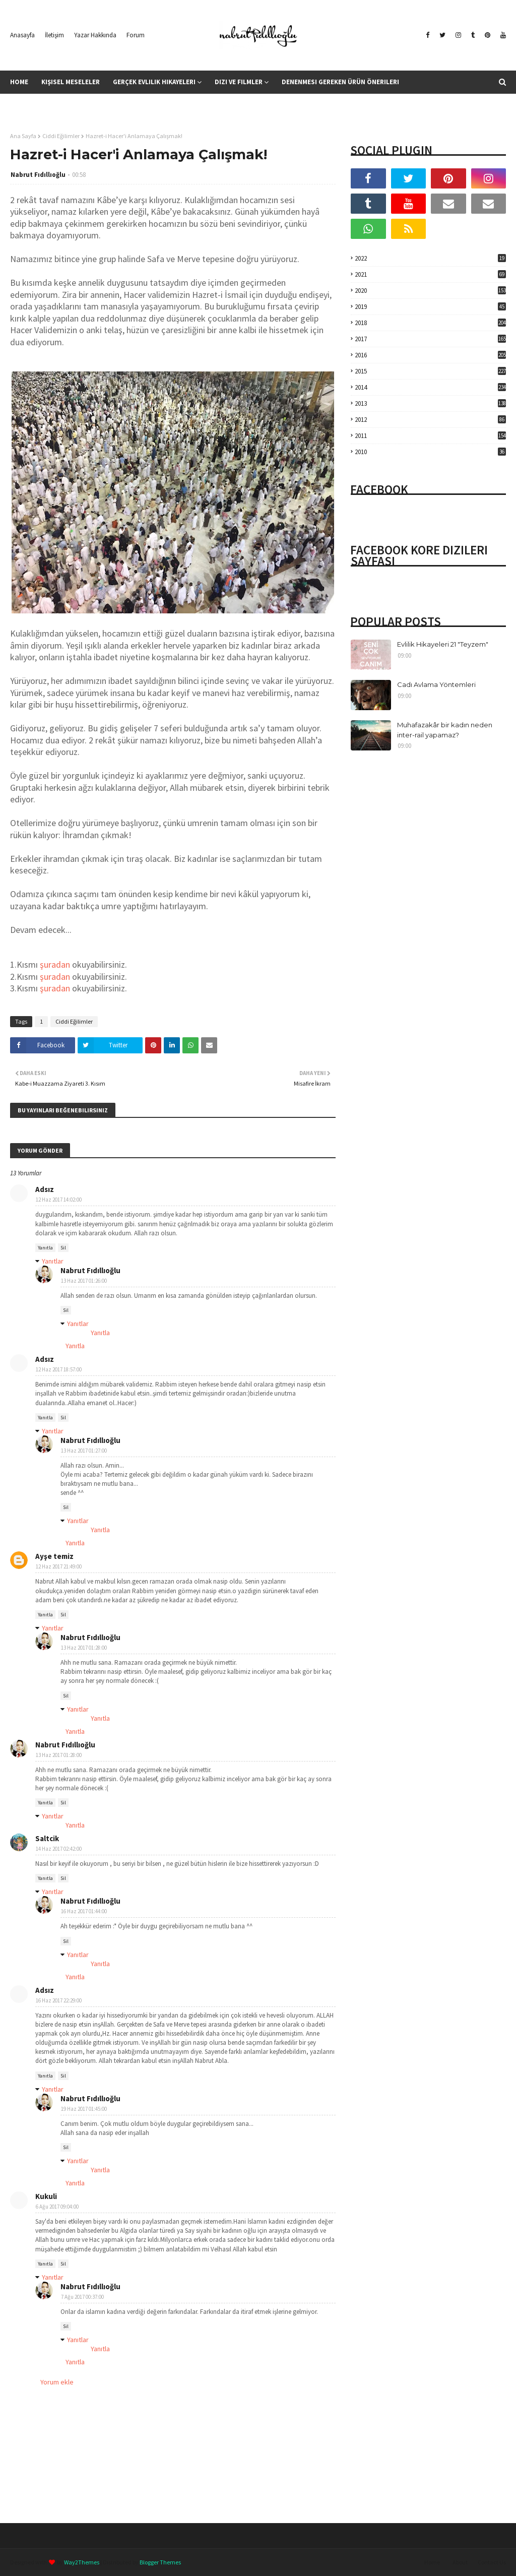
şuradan (55, 964)
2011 (430, 435)
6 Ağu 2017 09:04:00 (57, 2206)
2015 (430, 371)
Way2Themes (81, 2562)
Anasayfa (22, 35)
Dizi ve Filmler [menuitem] (239, 82)
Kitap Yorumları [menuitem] (147, 105)
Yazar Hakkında (95, 35)
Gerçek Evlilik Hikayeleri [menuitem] (154, 82)
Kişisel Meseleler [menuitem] (70, 82)
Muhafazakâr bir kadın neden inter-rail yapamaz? (444, 730)
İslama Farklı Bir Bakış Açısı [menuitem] (62, 105)
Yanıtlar (52, 1261)
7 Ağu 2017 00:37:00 (82, 2296)
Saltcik (47, 1838)
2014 (430, 387)
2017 (430, 339)
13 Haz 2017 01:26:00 (84, 1280)
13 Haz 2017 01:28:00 (84, 1647)
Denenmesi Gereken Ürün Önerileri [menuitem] (340, 82)
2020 (430, 290)
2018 (430, 323)
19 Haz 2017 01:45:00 (84, 2108)
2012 (430, 419)
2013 (430, 403)
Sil (63, 1247)
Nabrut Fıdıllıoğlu (38, 174)
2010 (430, 452)
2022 (430, 258)
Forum (135, 35)
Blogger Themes (160, 2562)
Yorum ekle (57, 2381)
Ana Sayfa (23, 136)
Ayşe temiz (54, 1556)
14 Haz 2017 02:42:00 (59, 1848)
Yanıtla (45, 1247)
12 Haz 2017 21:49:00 (59, 1566)
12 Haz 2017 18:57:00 (59, 1369)
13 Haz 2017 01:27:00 (84, 1450)
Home (432, 2562)
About (460, 2562)
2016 (430, 355)
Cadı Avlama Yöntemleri (436, 684)
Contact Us (492, 2562)
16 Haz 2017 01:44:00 (84, 1911)
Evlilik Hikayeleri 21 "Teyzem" (442, 644)
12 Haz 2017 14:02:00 (59, 1199)
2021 (430, 274)
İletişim (54, 35)
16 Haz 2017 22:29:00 (59, 2000)
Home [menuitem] (19, 82)
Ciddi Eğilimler (61, 136)
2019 (430, 306)
